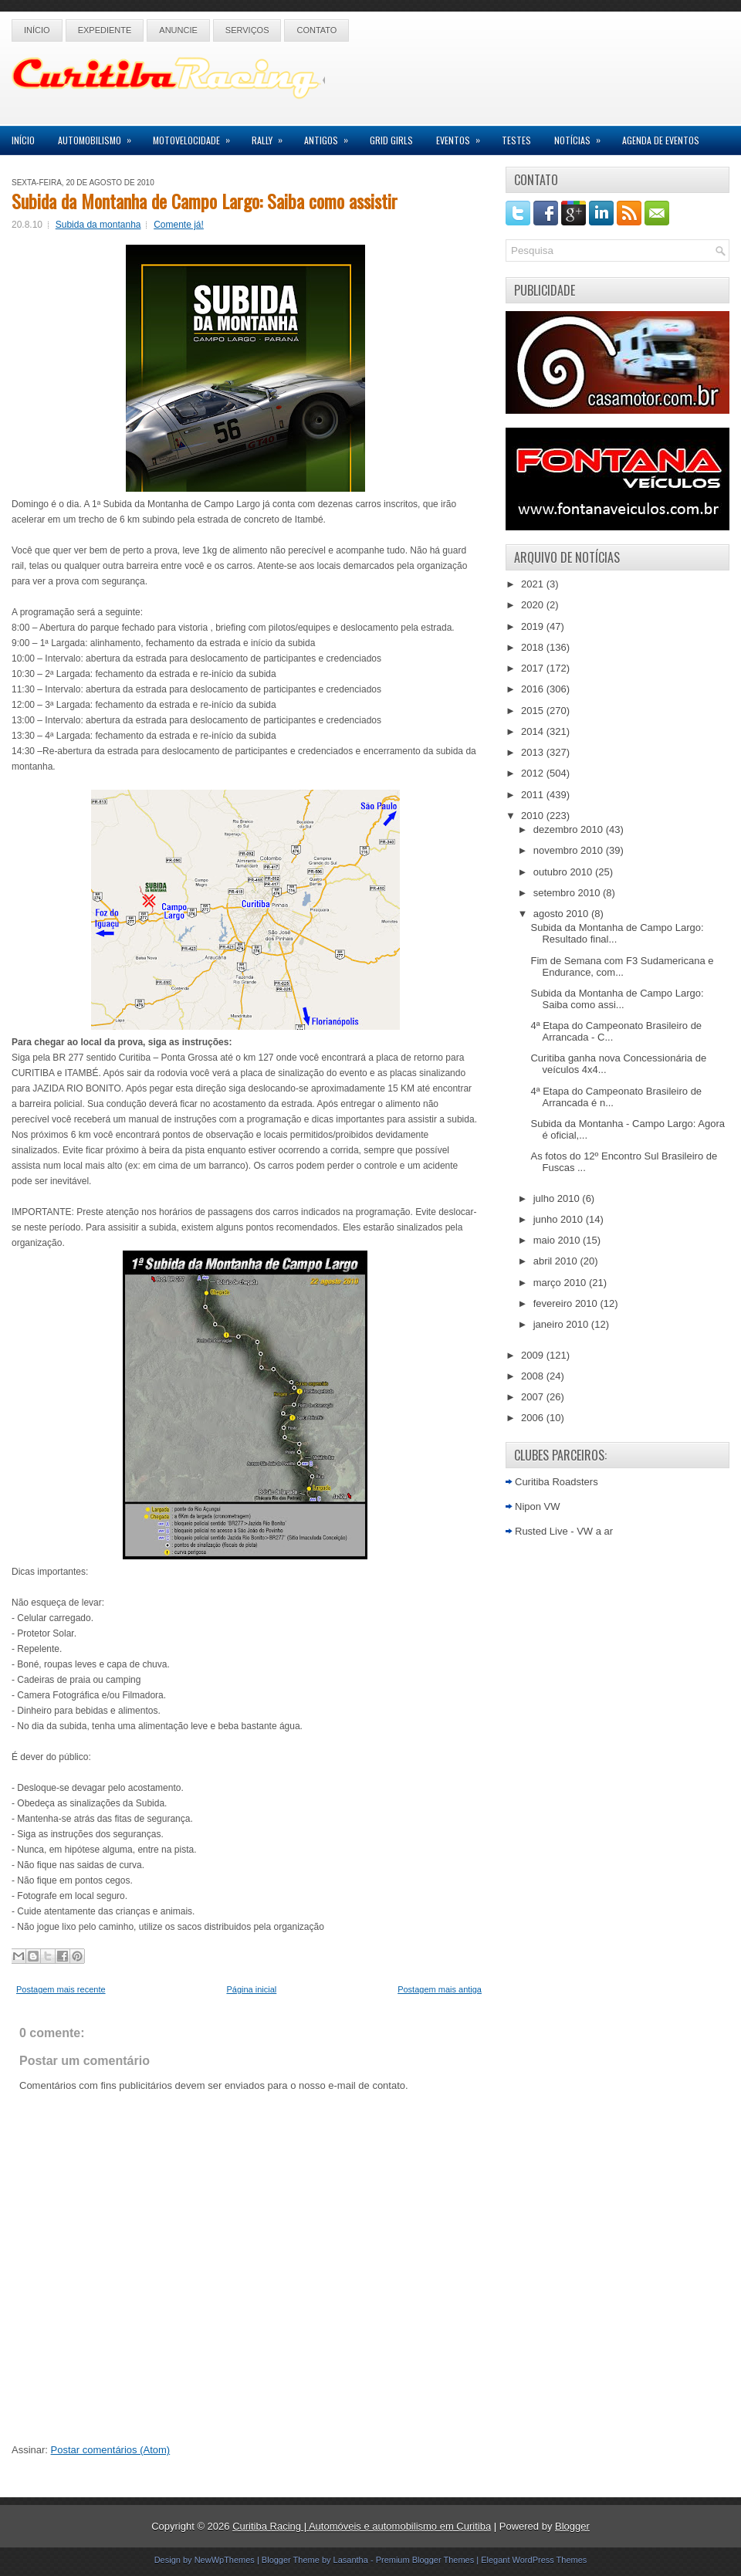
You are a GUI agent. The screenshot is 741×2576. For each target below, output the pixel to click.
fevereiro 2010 (567, 1303)
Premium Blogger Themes (425, 2559)
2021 (533, 584)
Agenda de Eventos (660, 140)
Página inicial (251, 1989)
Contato (316, 30)
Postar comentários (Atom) (111, 2450)
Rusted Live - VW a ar (564, 1531)
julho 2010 (558, 1198)
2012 (533, 773)
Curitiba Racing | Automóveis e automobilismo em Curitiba (361, 2526)
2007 (533, 1397)
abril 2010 (556, 1261)
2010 (533, 815)
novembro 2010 (569, 850)
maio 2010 (558, 1240)
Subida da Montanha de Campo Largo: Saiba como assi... (616, 998)
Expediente (105, 30)
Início (37, 30)
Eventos (463, 136)
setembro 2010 (568, 893)
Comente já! (179, 224)
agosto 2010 (562, 913)
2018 (533, 647)
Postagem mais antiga (440, 1989)
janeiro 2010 (562, 1324)
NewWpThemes (225, 2559)
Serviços (247, 30)
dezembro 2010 (569, 829)
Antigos (331, 136)
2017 (533, 668)
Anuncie (178, 30)
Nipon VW (537, 1506)
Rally (272, 136)
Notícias (582, 136)
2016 (533, 689)
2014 (533, 731)
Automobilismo (99, 136)
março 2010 (561, 1282)
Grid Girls (391, 140)
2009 (533, 1355)
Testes (516, 140)
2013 (533, 752)
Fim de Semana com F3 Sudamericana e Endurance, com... (621, 966)
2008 (533, 1376)
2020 (533, 605)
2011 (533, 795)
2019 (533, 626)
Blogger (572, 2526)
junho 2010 (559, 1219)
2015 (533, 710)
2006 (533, 1417)
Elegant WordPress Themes (534, 2559)
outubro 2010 (564, 872)
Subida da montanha (98, 224)
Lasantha (350, 2559)
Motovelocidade (196, 136)
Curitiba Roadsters (556, 1482)
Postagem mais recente (61, 1989)
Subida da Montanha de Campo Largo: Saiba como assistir (205, 200)
